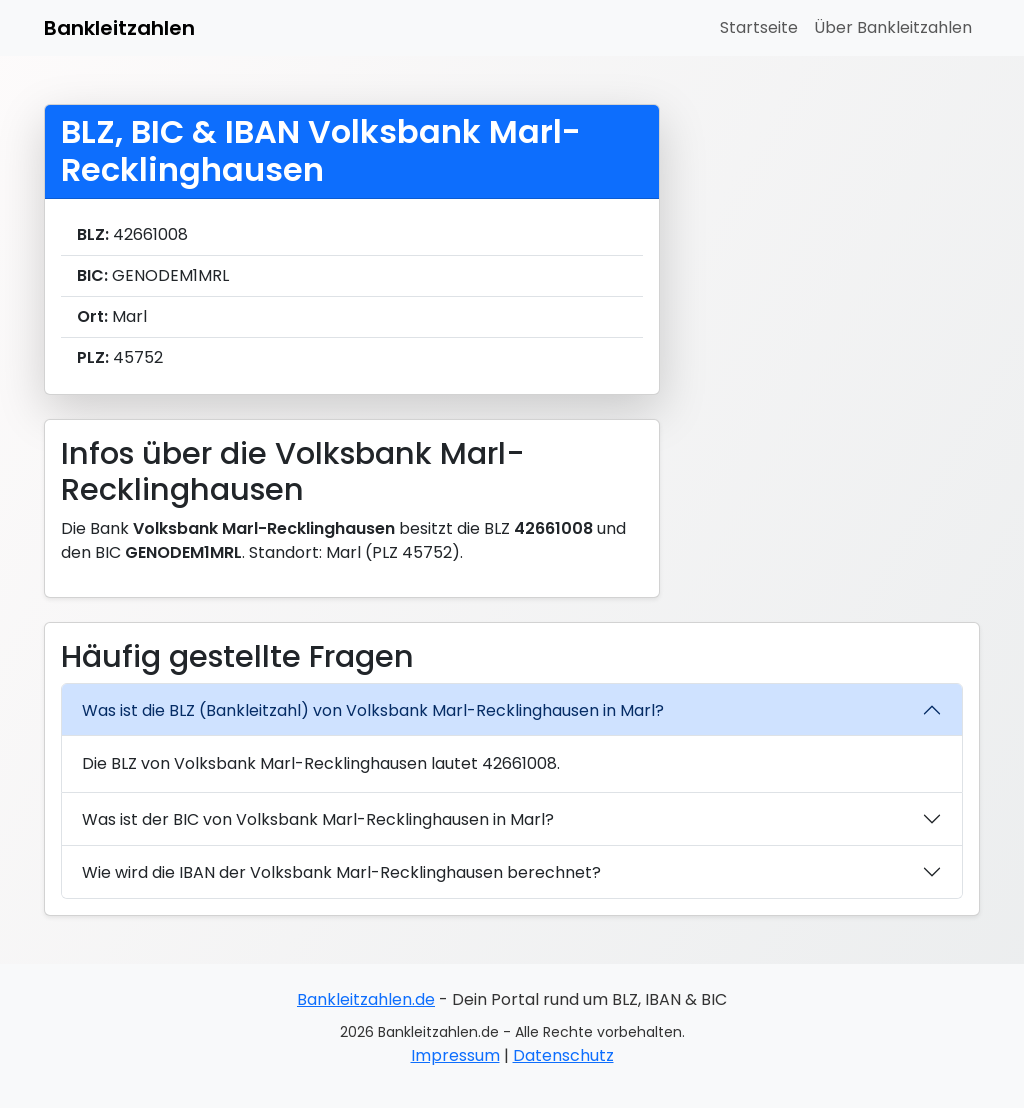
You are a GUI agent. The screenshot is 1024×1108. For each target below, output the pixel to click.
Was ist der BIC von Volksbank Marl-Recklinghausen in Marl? (318, 819)
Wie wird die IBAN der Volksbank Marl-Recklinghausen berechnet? (341, 872)
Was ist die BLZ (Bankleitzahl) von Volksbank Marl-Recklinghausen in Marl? (373, 710)
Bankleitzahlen (119, 28)
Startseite (759, 27)
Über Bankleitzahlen (893, 27)
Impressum (455, 1055)
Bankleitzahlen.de (366, 999)
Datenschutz (563, 1055)
